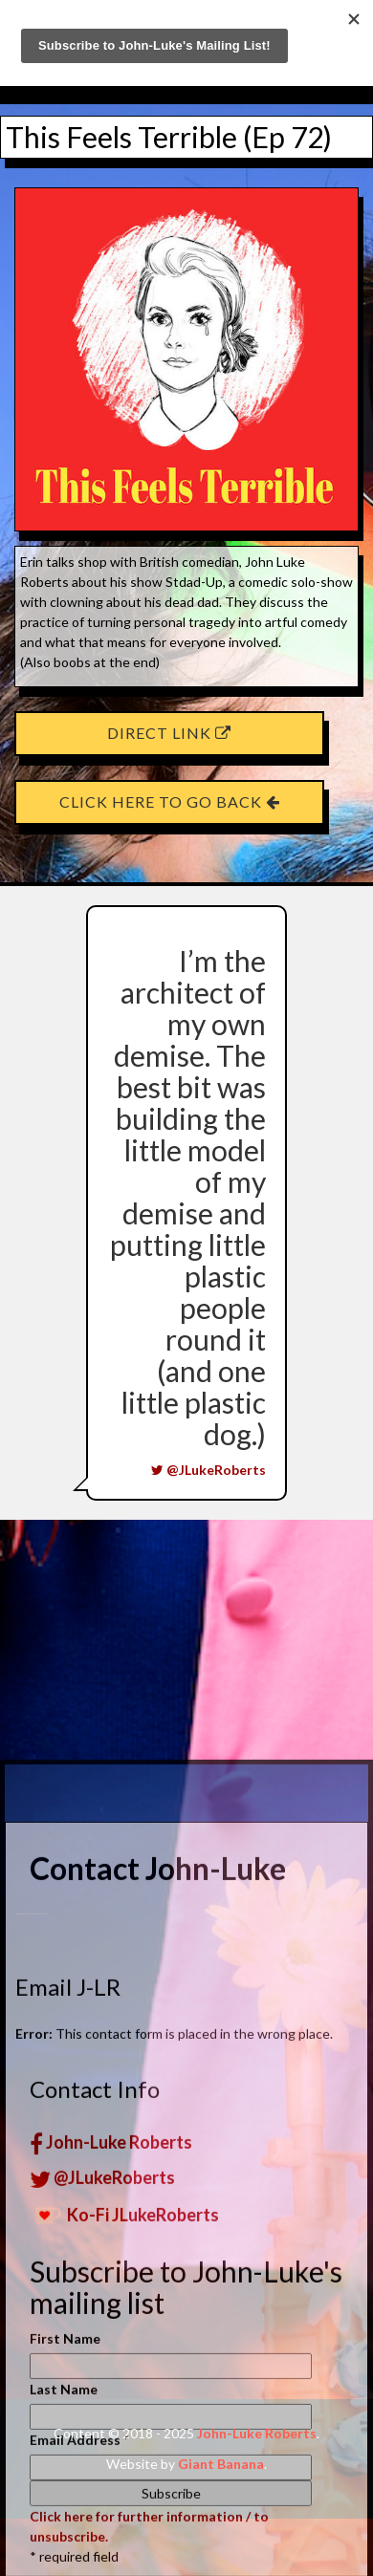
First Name (65, 2555)
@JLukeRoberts (208, 1469)
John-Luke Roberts (111, 2359)
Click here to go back (169, 801)
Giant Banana (221, 2464)
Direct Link (169, 733)
